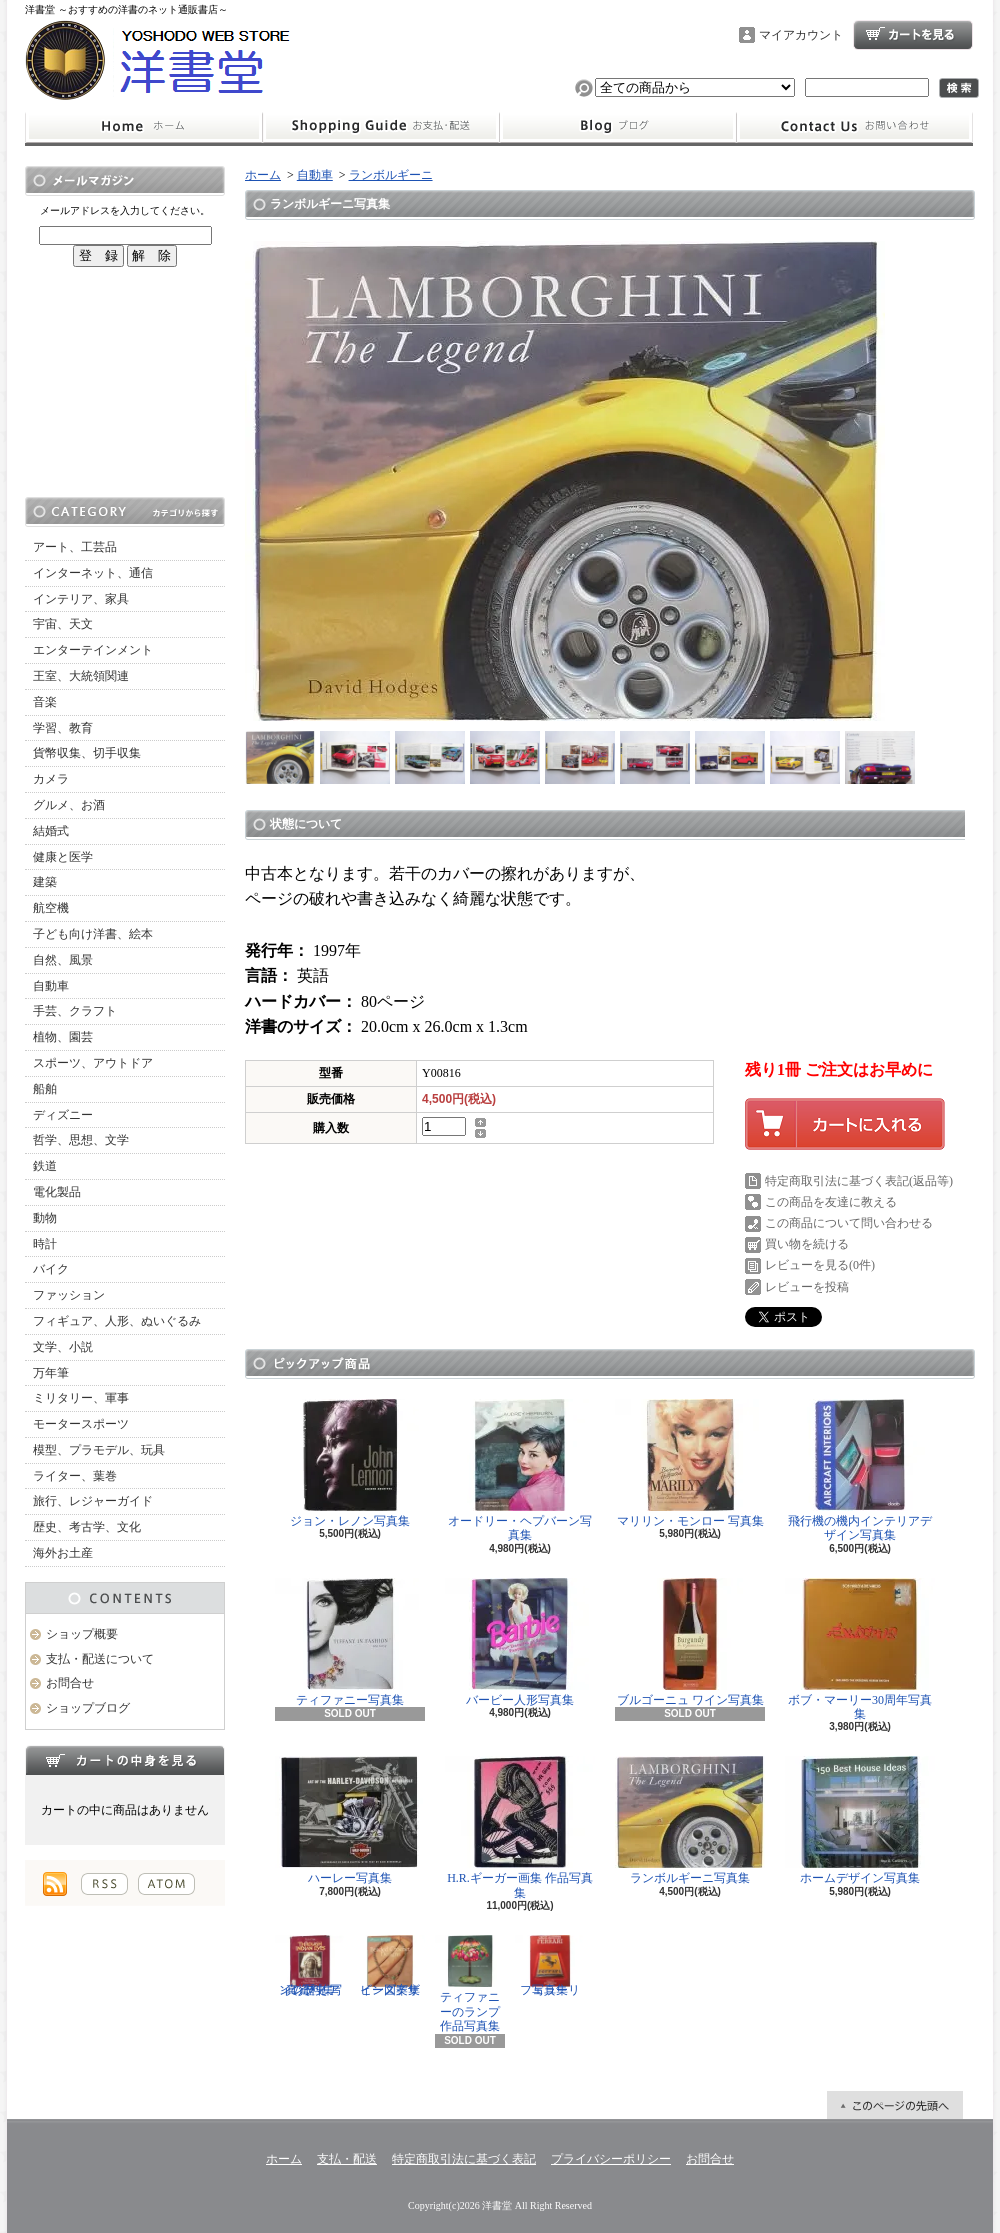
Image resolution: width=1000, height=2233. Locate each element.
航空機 (51, 908)
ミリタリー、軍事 (81, 1398)
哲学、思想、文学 (81, 1140)
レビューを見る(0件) (820, 1265)
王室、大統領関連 (81, 676)
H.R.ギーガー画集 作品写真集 (520, 1827)
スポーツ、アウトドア (93, 1063)
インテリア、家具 (81, 599)
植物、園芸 (63, 1037)
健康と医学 (63, 857)
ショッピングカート (913, 35)
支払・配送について (380, 127)
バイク (51, 1269)
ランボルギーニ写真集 (690, 1820)
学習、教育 (63, 728)
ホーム (143, 127)
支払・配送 (347, 2159)
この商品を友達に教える (831, 1202)
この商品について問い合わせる (849, 1223)
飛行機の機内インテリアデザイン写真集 (860, 1470)
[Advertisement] (125, 382)
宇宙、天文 (63, 624)
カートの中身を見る (125, 1760)
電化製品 (57, 1192)
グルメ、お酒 (69, 805)
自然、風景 (63, 960)
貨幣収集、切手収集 (87, 753)
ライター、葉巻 (75, 1476)
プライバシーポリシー (611, 2159)
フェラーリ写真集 (550, 1966)
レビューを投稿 (807, 1287)
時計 (45, 1244)
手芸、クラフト (75, 1011)
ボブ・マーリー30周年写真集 (860, 1649)
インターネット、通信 (93, 573)
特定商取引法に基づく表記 (464, 2159)
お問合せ (855, 127)
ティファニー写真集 (350, 1642)
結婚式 (51, 831)
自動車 (51, 986)
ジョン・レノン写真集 (350, 1463)
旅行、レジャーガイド (93, 1501)
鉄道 (45, 1166)
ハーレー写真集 (350, 1820)
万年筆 (51, 1373)
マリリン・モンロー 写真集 (690, 1463)
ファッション (69, 1295)
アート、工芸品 (75, 547)
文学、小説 (63, 1347)
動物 (45, 1218)
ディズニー (63, 1115)
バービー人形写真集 (520, 1642)
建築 (45, 882)
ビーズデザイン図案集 (390, 1966)
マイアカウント (801, 35)
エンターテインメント (93, 650)
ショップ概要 (82, 1634)
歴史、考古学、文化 (87, 1527)
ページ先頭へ (895, 2105)
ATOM (166, 1884)
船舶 (45, 1089)
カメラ (51, 779)
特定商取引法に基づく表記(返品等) (859, 1181)
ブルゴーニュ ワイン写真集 (690, 1642)
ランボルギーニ (391, 175)
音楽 (45, 702)
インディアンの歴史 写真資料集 (310, 1966)
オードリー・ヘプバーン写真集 (520, 1470)
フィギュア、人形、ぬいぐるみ (117, 1321)
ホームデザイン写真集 (860, 1820)
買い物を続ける (807, 1244)
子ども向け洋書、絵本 (93, 934)
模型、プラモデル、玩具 (99, 1450)
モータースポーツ (81, 1424)
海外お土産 (63, 1553)
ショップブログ (618, 127)
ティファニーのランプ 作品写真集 (470, 1984)
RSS (104, 1884)
